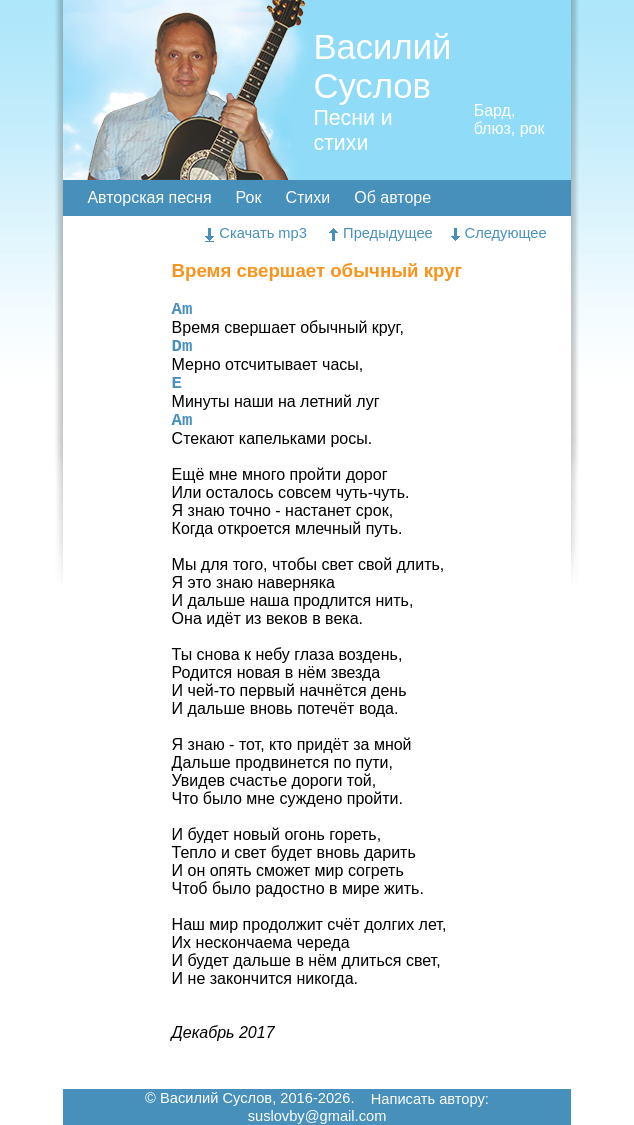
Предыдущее (381, 233)
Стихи (307, 197)
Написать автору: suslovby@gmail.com (368, 1108)
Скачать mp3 (256, 233)
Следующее (499, 233)
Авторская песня (149, 197)
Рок (249, 197)
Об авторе (392, 197)
